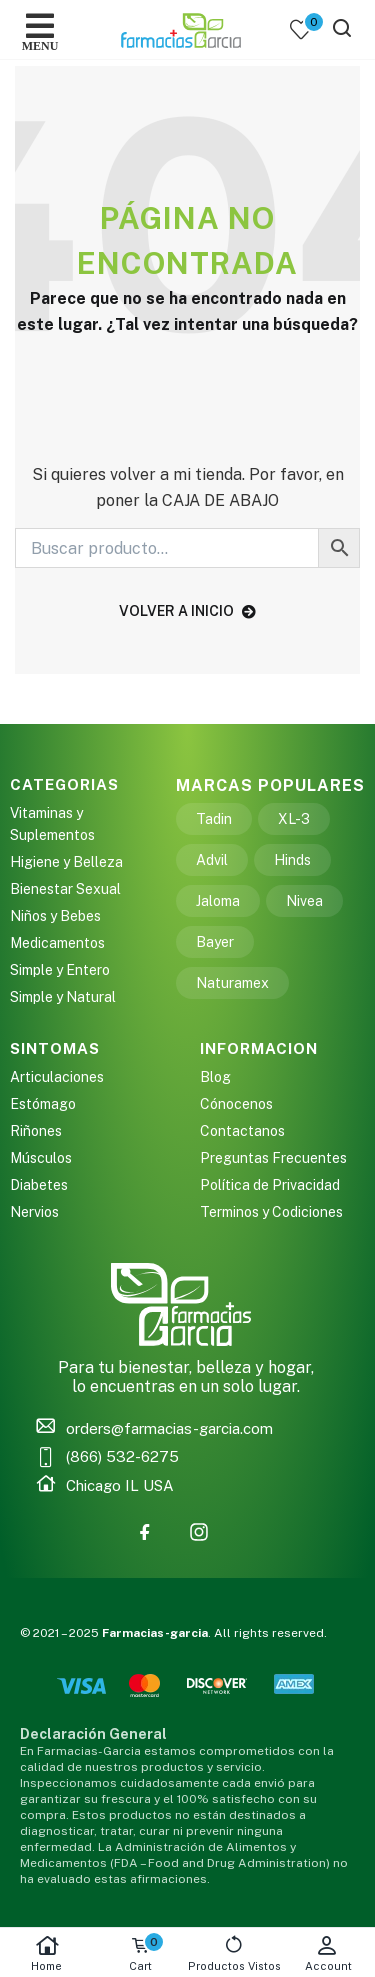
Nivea (304, 901)
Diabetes (39, 1185)
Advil (212, 860)
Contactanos (242, 1131)
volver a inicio (187, 611)
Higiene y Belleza (66, 862)
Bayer (215, 942)
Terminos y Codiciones (271, 1212)
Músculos (41, 1158)
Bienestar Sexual (65, 889)
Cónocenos (236, 1104)
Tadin (214, 819)
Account (328, 1953)
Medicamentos (57, 943)
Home (47, 1953)
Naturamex (232, 983)
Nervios (34, 1212)
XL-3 (294, 819)
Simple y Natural (63, 997)
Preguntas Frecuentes (273, 1158)
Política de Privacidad (270, 1185)
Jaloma (218, 901)
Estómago (43, 1104)
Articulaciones (57, 1077)
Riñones (36, 1131)
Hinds (292, 860)
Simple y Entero (60, 970)
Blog (215, 1077)
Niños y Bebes (55, 916)
